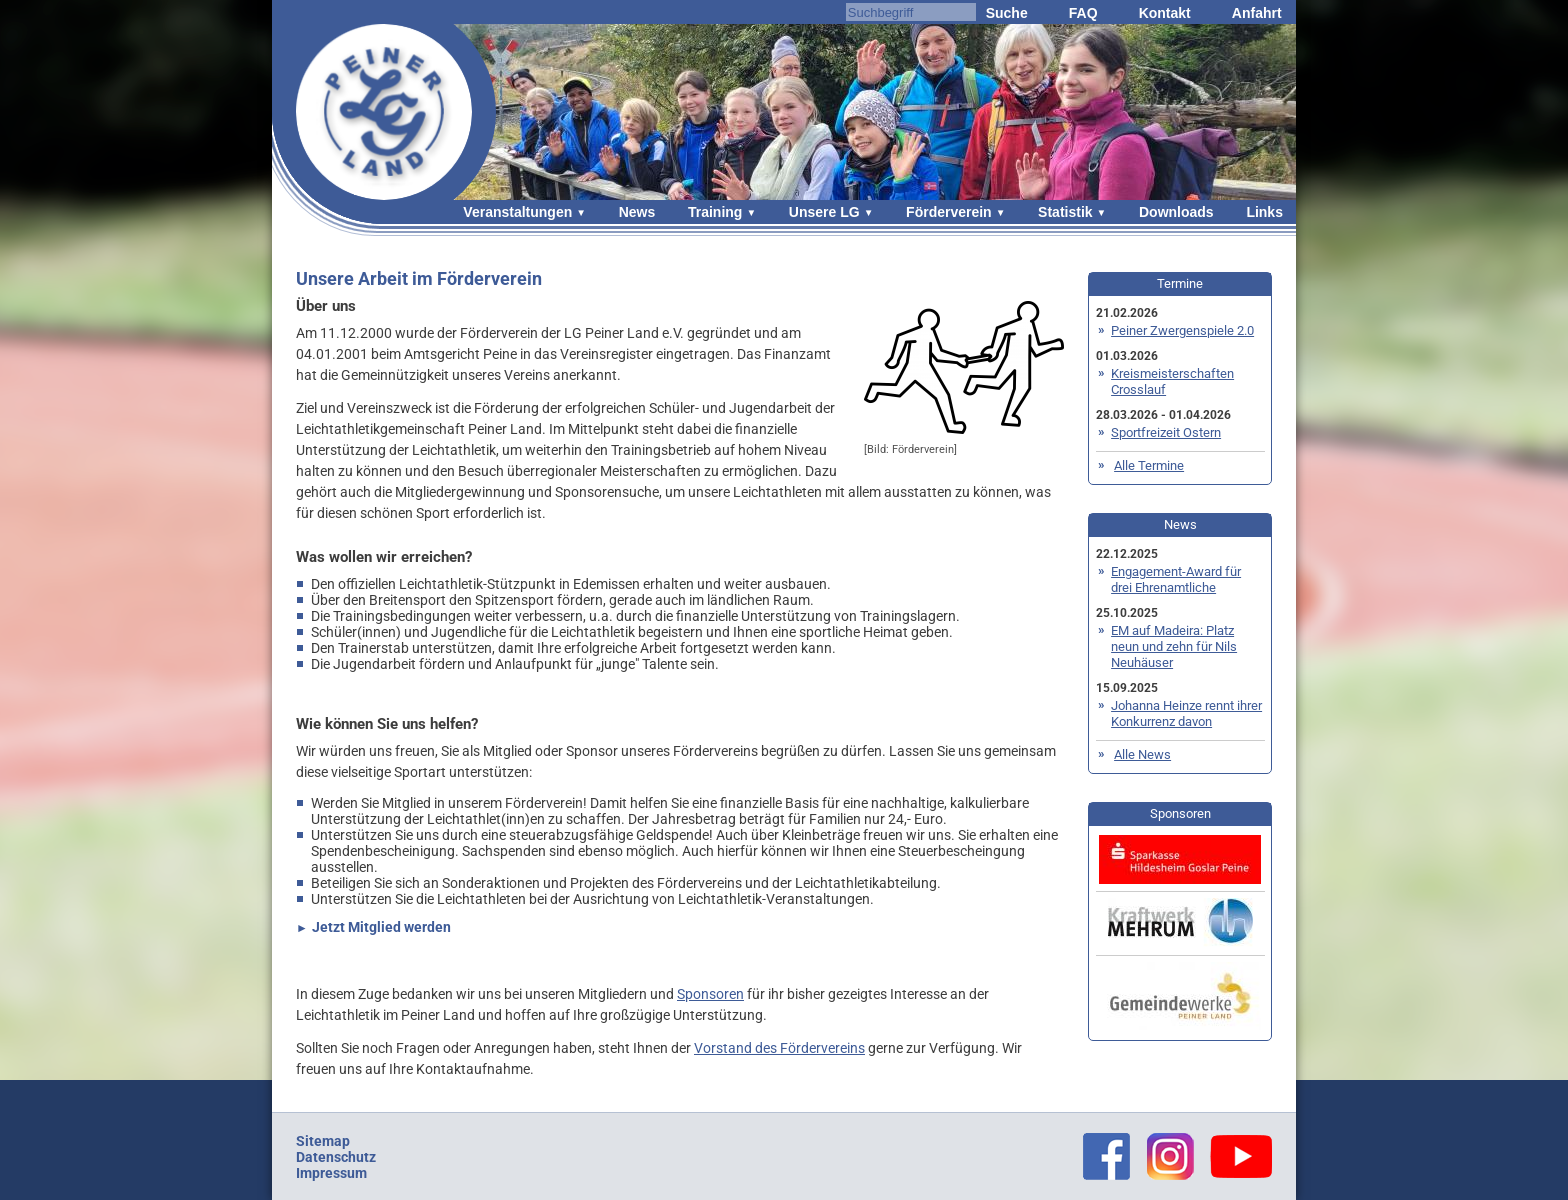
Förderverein (949, 212)
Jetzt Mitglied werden (381, 927)
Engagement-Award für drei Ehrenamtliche (1176, 579)
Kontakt (1165, 13)
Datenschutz (336, 1157)
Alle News (1142, 754)
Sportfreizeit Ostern (1166, 432)
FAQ (1083, 13)
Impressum (331, 1173)
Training (715, 212)
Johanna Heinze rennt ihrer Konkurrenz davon (1186, 713)
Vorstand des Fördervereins (779, 1048)
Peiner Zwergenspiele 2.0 (1182, 330)
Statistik (1065, 212)
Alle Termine (1149, 465)
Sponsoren (710, 994)
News (637, 212)
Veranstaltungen (517, 212)
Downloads (1176, 212)
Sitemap (323, 1141)
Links (1264, 212)
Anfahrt (1257, 13)
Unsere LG (824, 212)
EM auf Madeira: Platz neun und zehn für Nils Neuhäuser (1174, 646)
